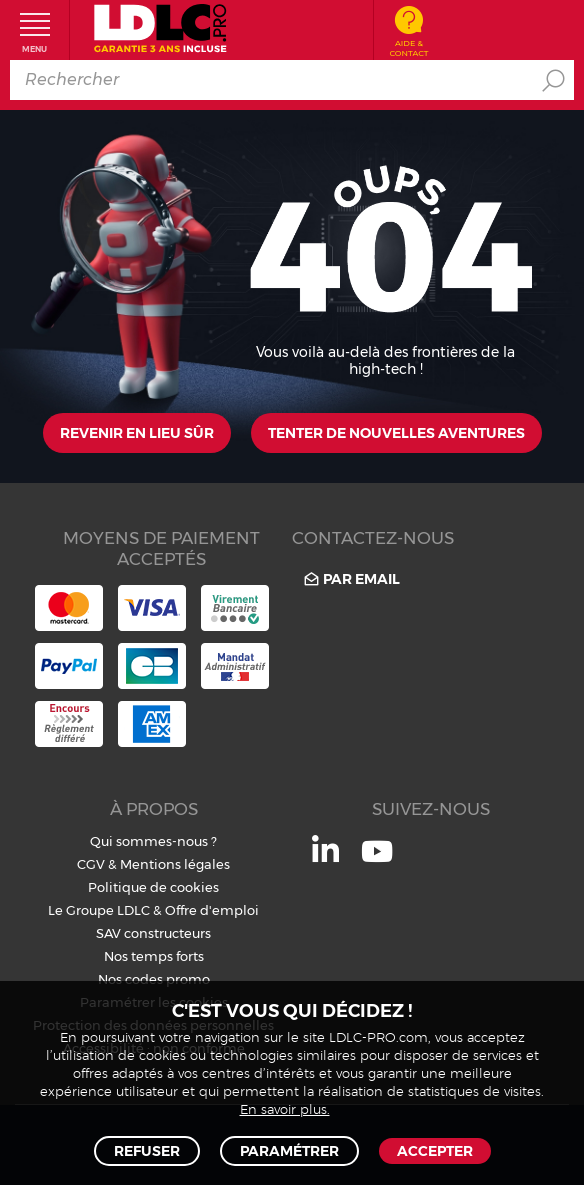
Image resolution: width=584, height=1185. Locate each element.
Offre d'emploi (212, 910)
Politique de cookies (153, 887)
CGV (91, 864)
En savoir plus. (285, 1110)
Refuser (147, 1151)
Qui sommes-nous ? (153, 841)
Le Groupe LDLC (99, 910)
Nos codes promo (154, 979)
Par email (350, 579)
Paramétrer (289, 1151)
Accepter (435, 1151)
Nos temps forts (154, 956)
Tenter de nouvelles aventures (396, 433)
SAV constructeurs (153, 933)
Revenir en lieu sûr (137, 433)
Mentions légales (175, 864)
